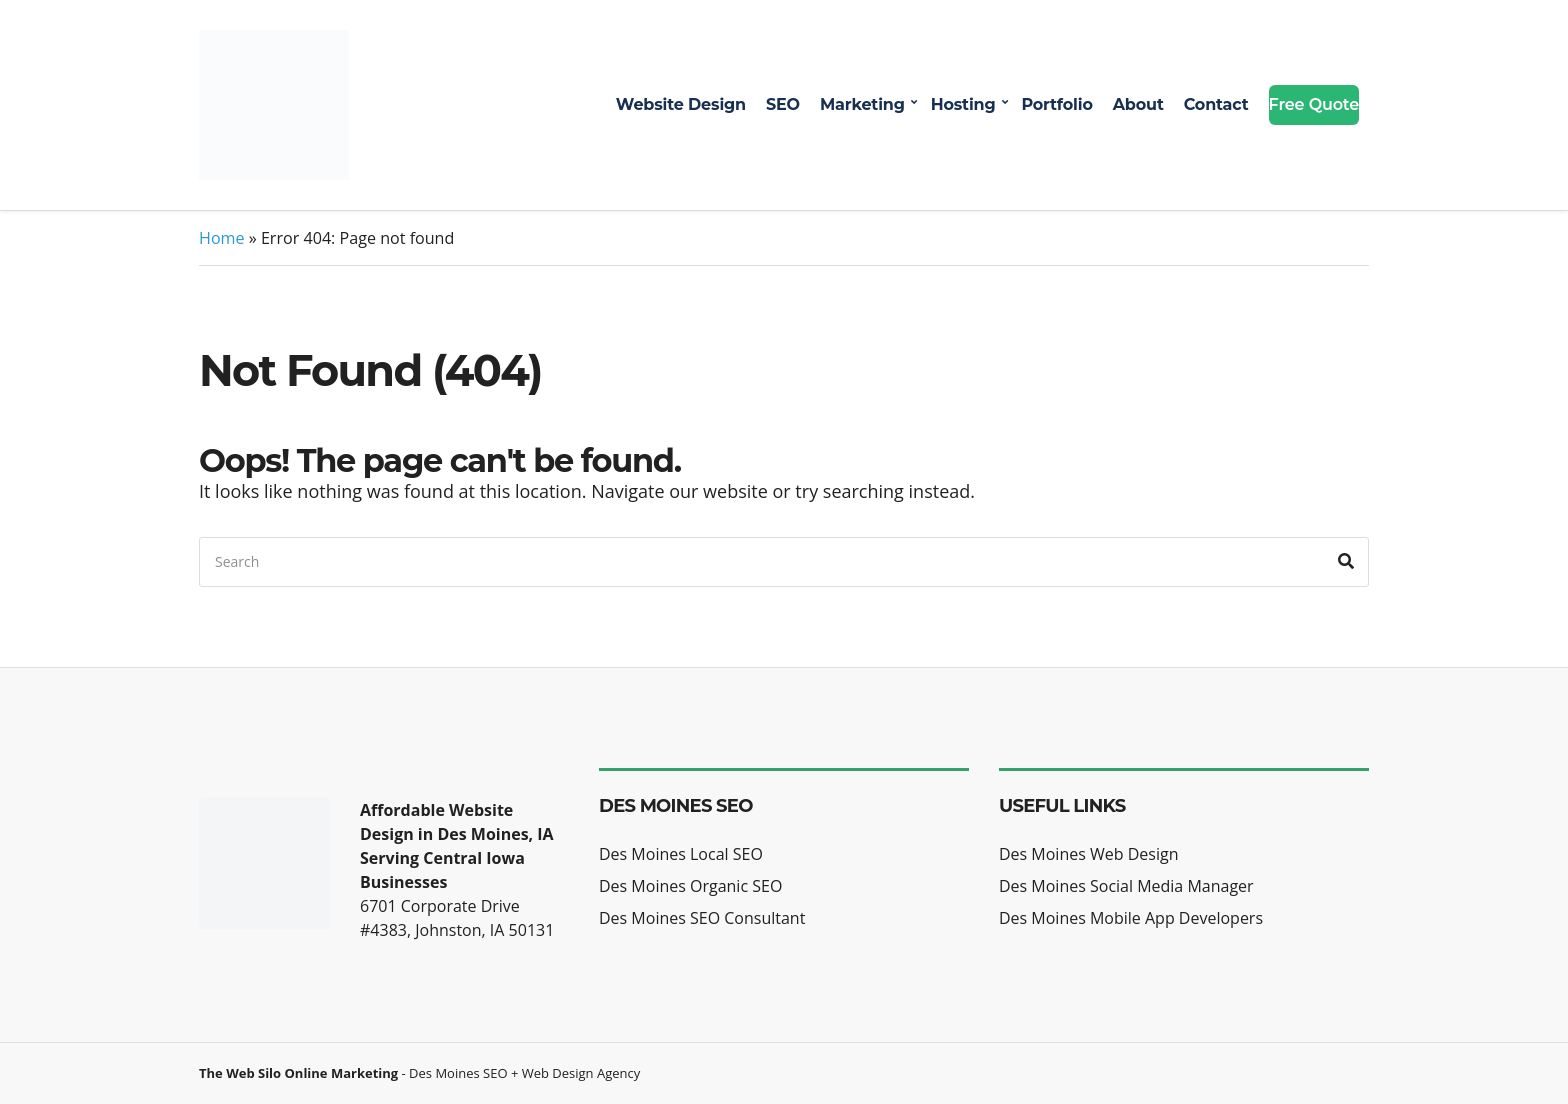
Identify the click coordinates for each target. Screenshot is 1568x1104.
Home (222, 238)
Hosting (963, 104)
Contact (1216, 104)
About (1138, 104)
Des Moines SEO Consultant (702, 918)
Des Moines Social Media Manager (1126, 886)
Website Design (681, 104)
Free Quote (1314, 104)
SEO (783, 104)
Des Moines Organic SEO (690, 886)
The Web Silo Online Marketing (298, 1073)
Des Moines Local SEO (681, 854)
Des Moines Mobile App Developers (1131, 918)
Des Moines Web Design (1088, 854)
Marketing (862, 104)
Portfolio (1056, 104)
